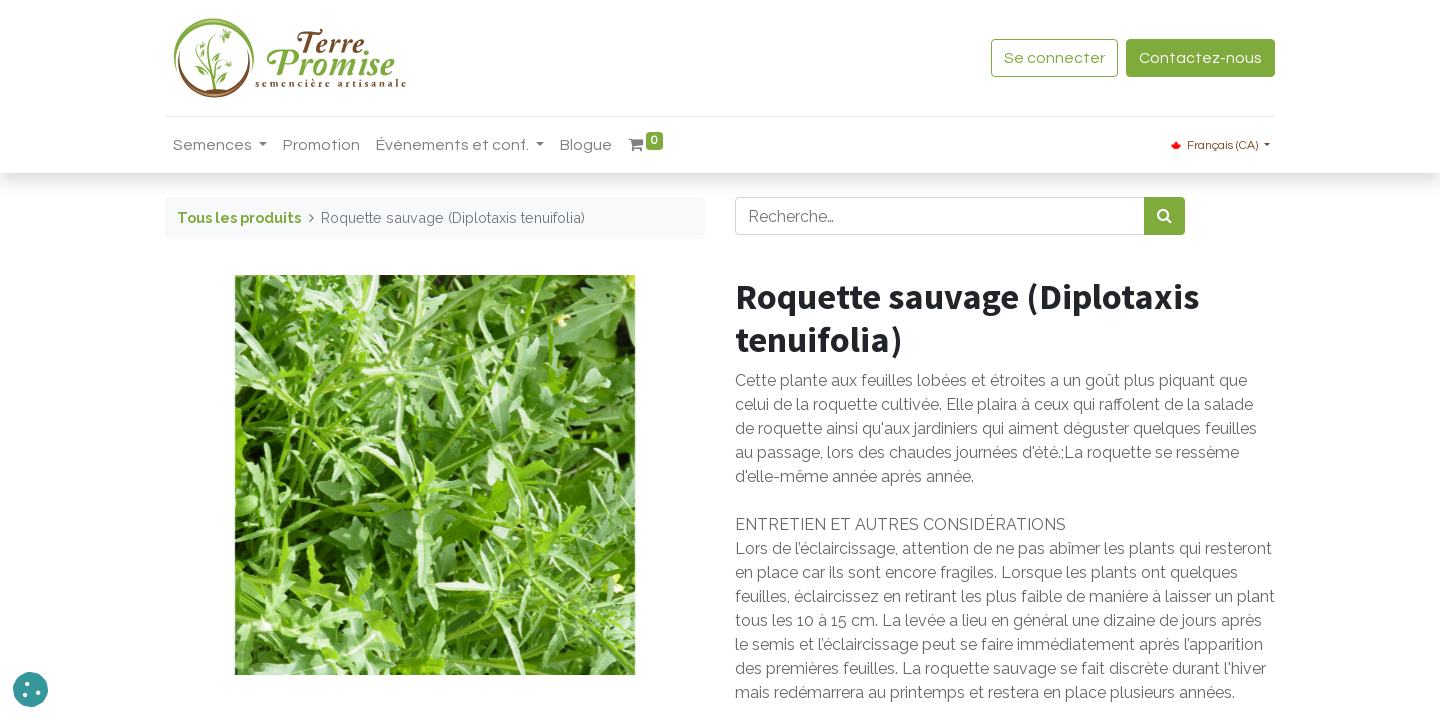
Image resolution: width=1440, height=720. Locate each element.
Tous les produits (239, 217)
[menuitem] (321, 145)
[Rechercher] (1164, 216)
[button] (30, 689)
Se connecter (1054, 58)
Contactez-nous (1200, 58)
